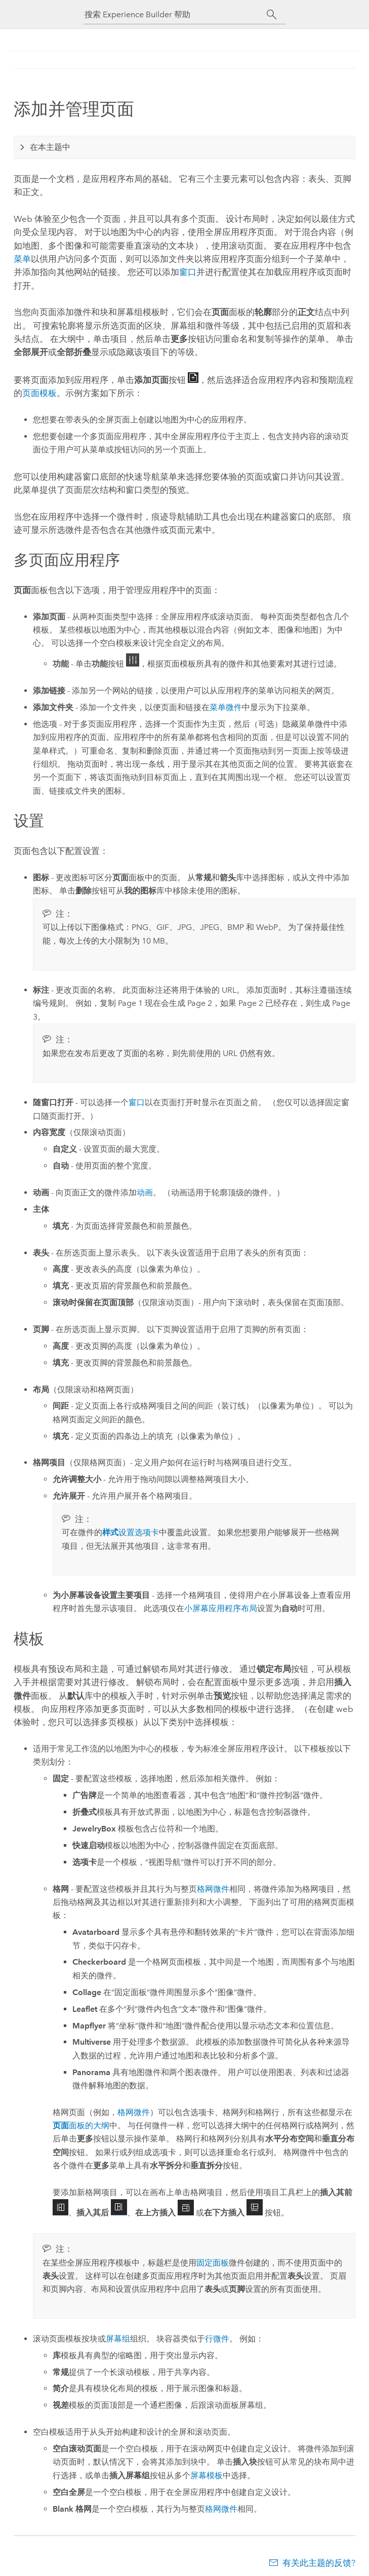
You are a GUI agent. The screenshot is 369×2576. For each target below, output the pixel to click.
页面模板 (39, 393)
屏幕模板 (206, 2475)
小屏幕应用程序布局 (220, 1608)
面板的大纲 (81, 2125)
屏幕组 (118, 2339)
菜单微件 (226, 707)
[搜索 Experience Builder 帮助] (176, 14)
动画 (145, 1192)
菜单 (22, 259)
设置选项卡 (130, 1532)
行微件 (217, 2339)
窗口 (187, 272)
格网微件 (213, 1889)
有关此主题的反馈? (318, 2563)
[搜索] (272, 15)
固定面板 (212, 2263)
